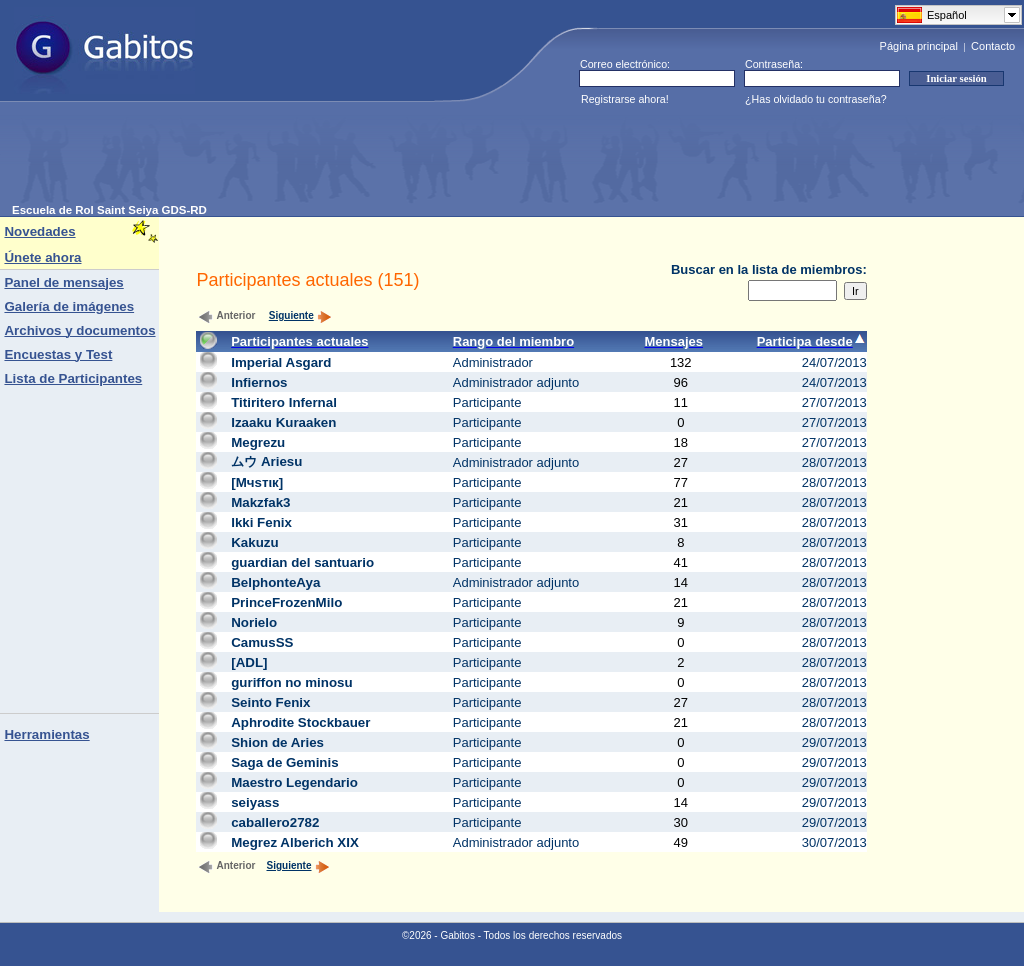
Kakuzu (254, 542)
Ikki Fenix (261, 522)
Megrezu (258, 442)
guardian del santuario (302, 562)
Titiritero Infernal (284, 402)
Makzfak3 (260, 502)
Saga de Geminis (284, 762)
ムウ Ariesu (266, 461)
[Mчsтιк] (257, 482)
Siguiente (300, 315)
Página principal (919, 46)
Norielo (254, 622)
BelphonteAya (275, 582)
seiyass (255, 802)
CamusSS (262, 642)
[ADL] (249, 662)
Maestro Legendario (294, 782)
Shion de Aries (277, 742)
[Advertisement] (376, 159)
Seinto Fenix (270, 702)
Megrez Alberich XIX (295, 842)
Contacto (993, 46)
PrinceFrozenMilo (286, 602)
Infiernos (259, 382)
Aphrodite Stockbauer (300, 722)
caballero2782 (275, 822)
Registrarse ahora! (625, 99)
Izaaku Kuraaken (283, 422)
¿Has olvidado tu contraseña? (816, 99)
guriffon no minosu (291, 682)
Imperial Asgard (281, 362)
